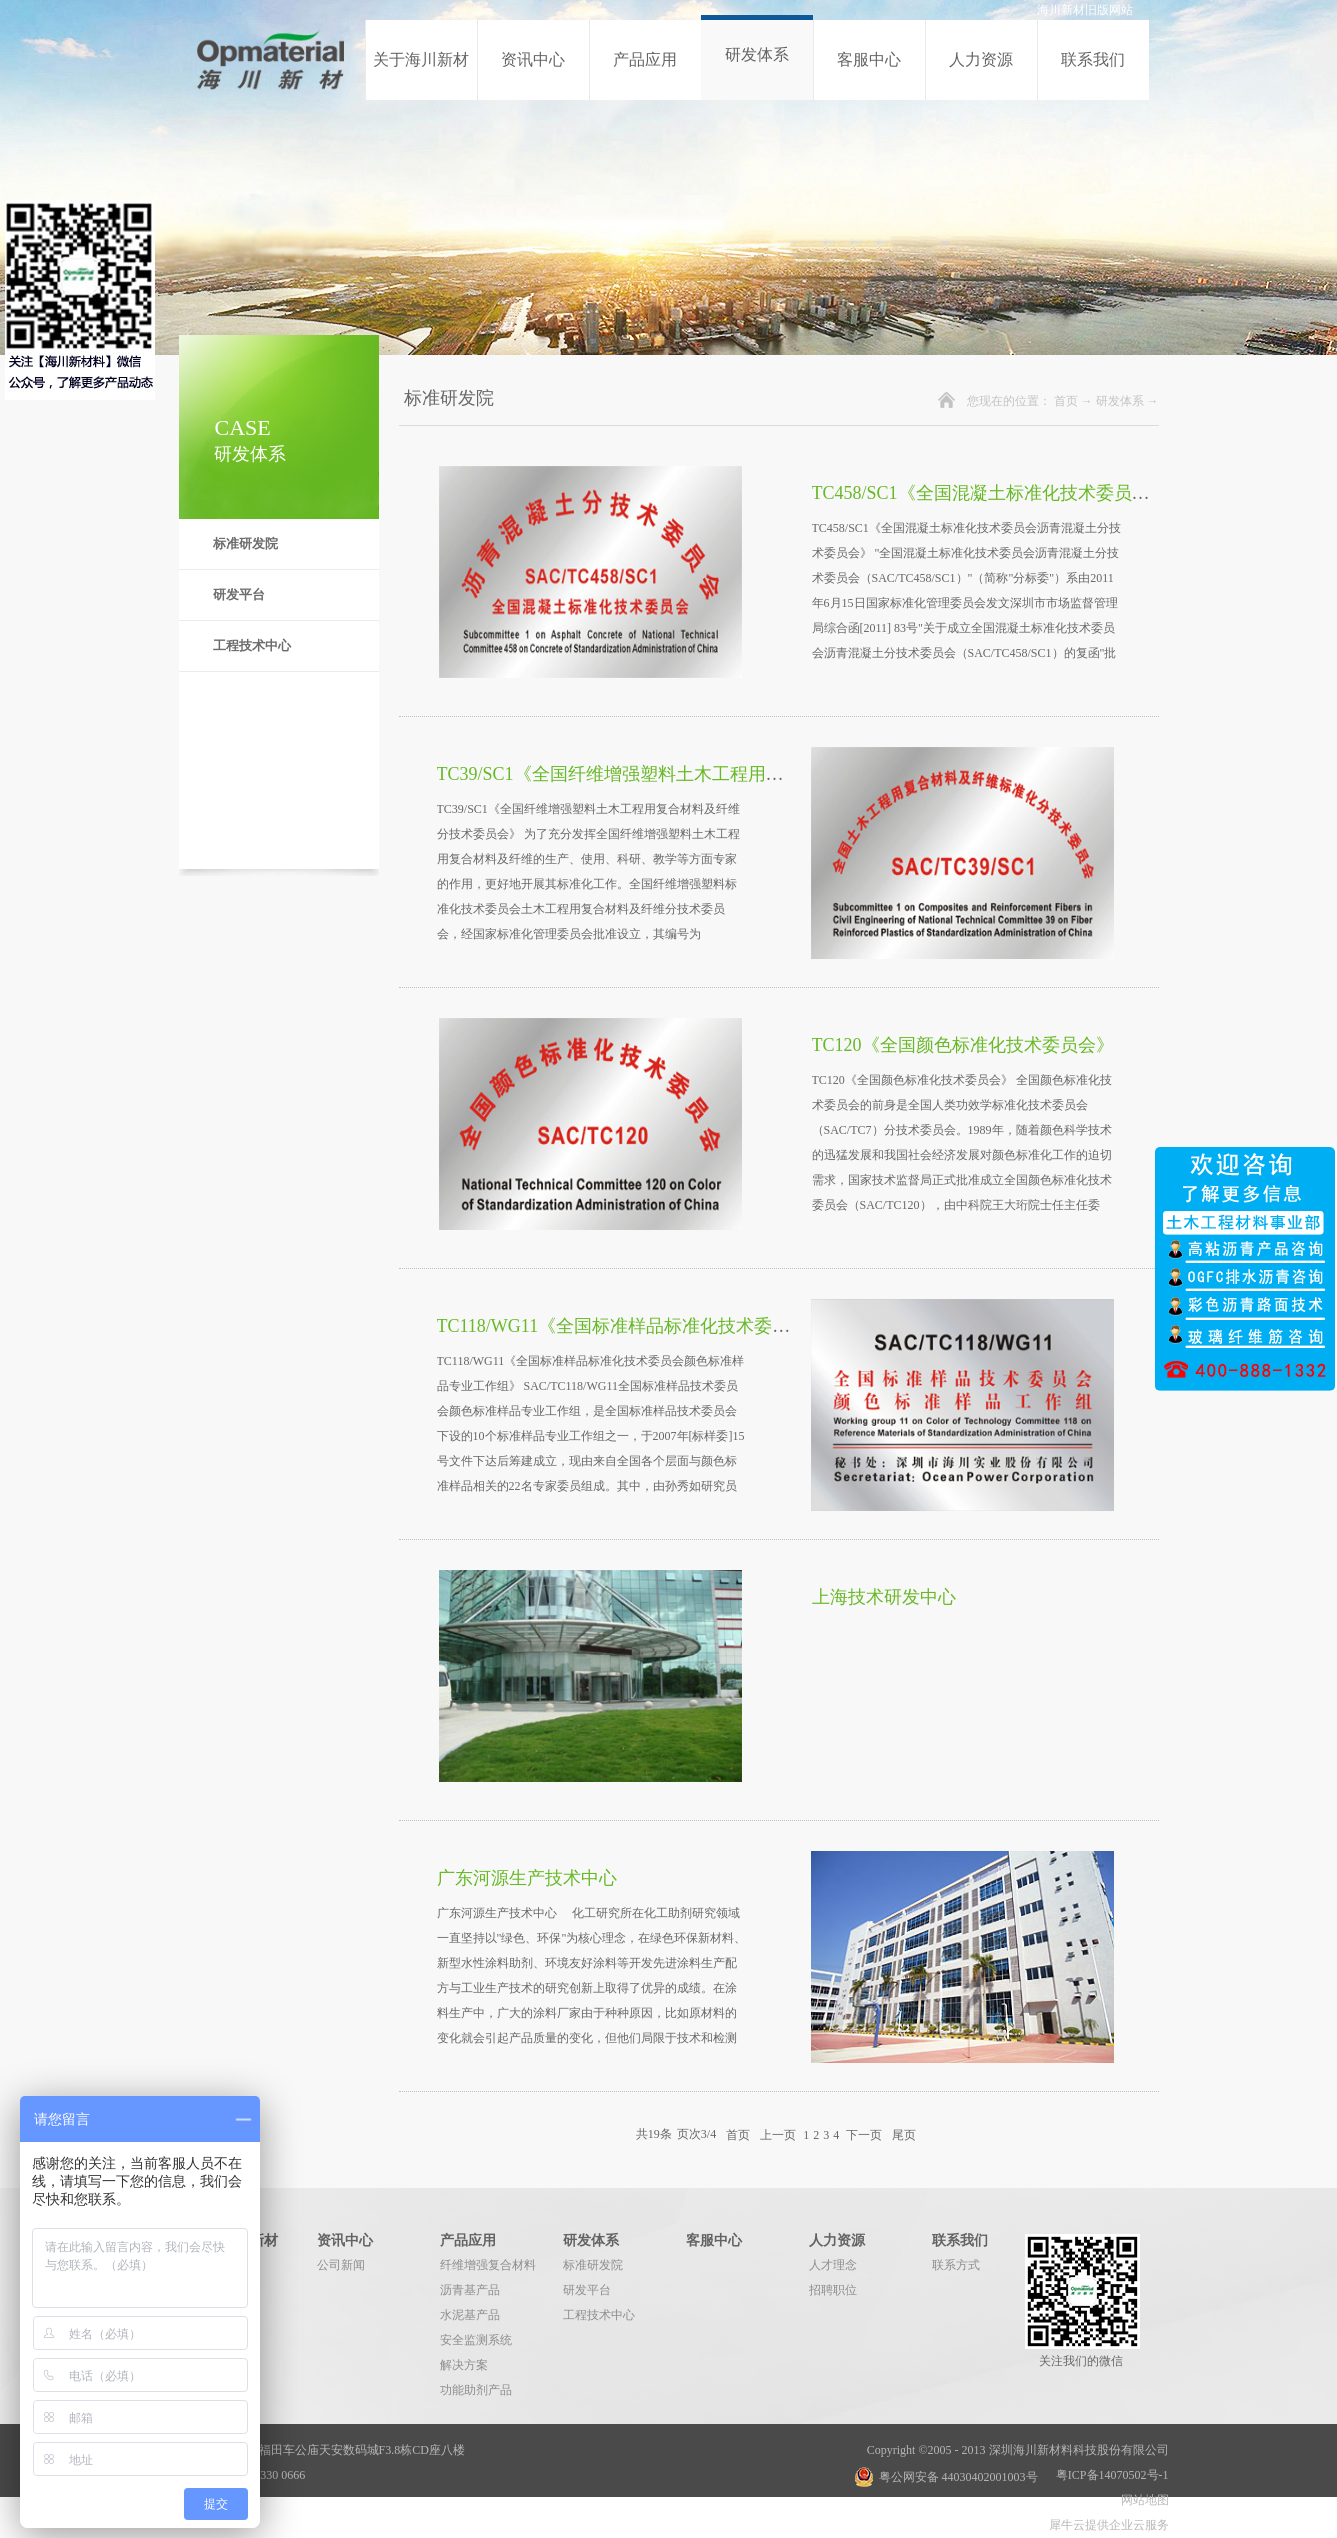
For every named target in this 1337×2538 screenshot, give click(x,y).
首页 (1066, 401)
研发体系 (1120, 401)
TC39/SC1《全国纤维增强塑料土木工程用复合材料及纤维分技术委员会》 (727, 774)
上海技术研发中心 (884, 1597)
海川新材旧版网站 (1085, 10)
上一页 (778, 2134)
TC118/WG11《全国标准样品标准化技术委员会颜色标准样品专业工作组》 (731, 1326)
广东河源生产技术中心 (527, 1878)
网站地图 (1142, 2500)
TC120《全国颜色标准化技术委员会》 (963, 1045)
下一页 (864, 2134)
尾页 (904, 2134)
